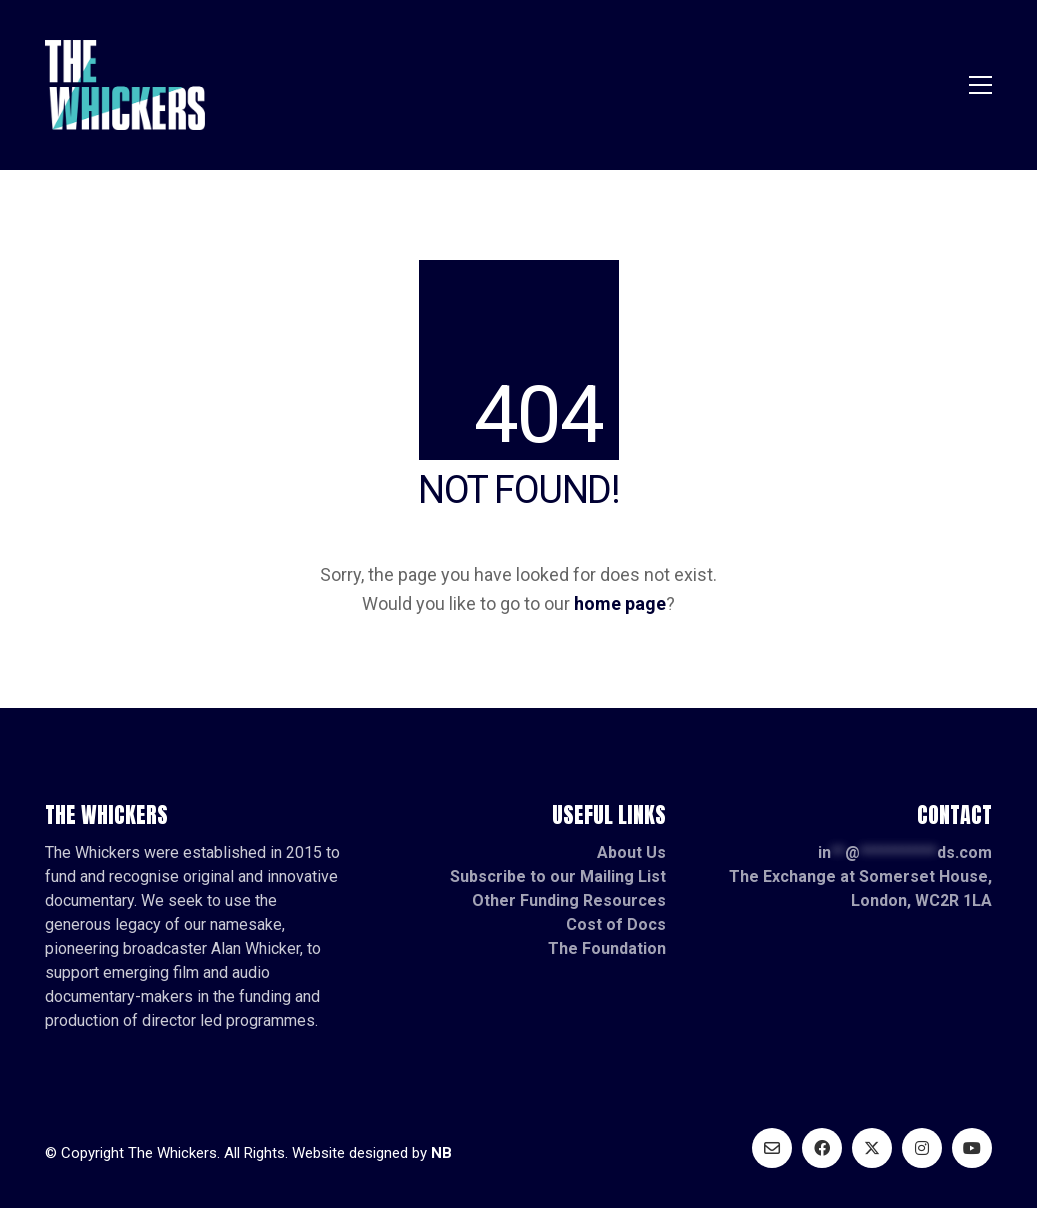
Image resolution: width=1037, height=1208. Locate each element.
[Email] (772, 1148)
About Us (631, 852)
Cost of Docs (616, 924)
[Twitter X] (872, 1148)
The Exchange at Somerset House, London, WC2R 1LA (860, 888)
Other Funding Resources (569, 900)
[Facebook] (822, 1148)
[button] (980, 85)
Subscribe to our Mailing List (558, 876)
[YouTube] (972, 1148)
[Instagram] (922, 1148)
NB (441, 1153)
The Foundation (607, 948)
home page (620, 603)
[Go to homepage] (125, 85)
